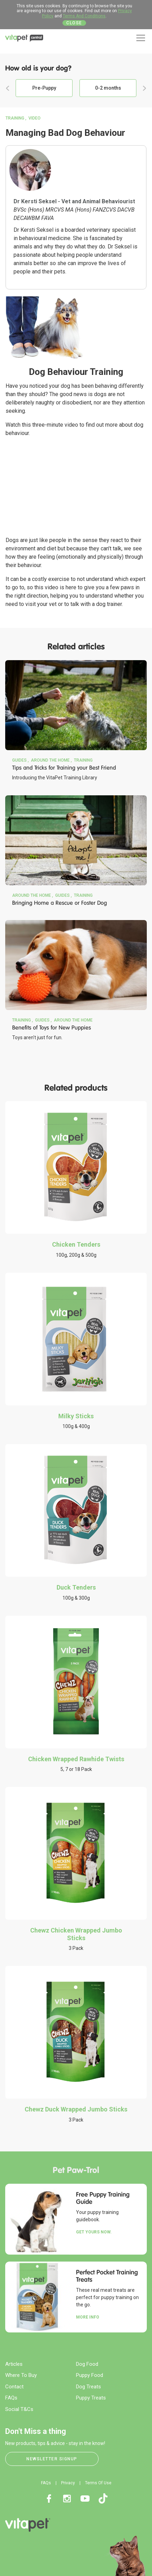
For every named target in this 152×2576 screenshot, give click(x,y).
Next (144, 88)
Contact (14, 2387)
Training (15, 118)
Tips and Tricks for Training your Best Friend (64, 767)
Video (34, 118)
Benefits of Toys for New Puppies (51, 1027)
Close (74, 22)
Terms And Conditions (84, 16)
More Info (87, 2317)
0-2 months (108, 88)
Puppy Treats (91, 2398)
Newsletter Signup (51, 2458)
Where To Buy (21, 2375)
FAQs (11, 2398)
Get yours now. (94, 2232)
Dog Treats (88, 2387)
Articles (14, 2364)
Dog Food (87, 2364)
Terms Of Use (98, 2482)
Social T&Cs (19, 2409)
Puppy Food (89, 2375)
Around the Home (50, 760)
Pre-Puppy (44, 88)
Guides (19, 760)
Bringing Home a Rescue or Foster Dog (59, 903)
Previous (7, 88)
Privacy (68, 2482)
